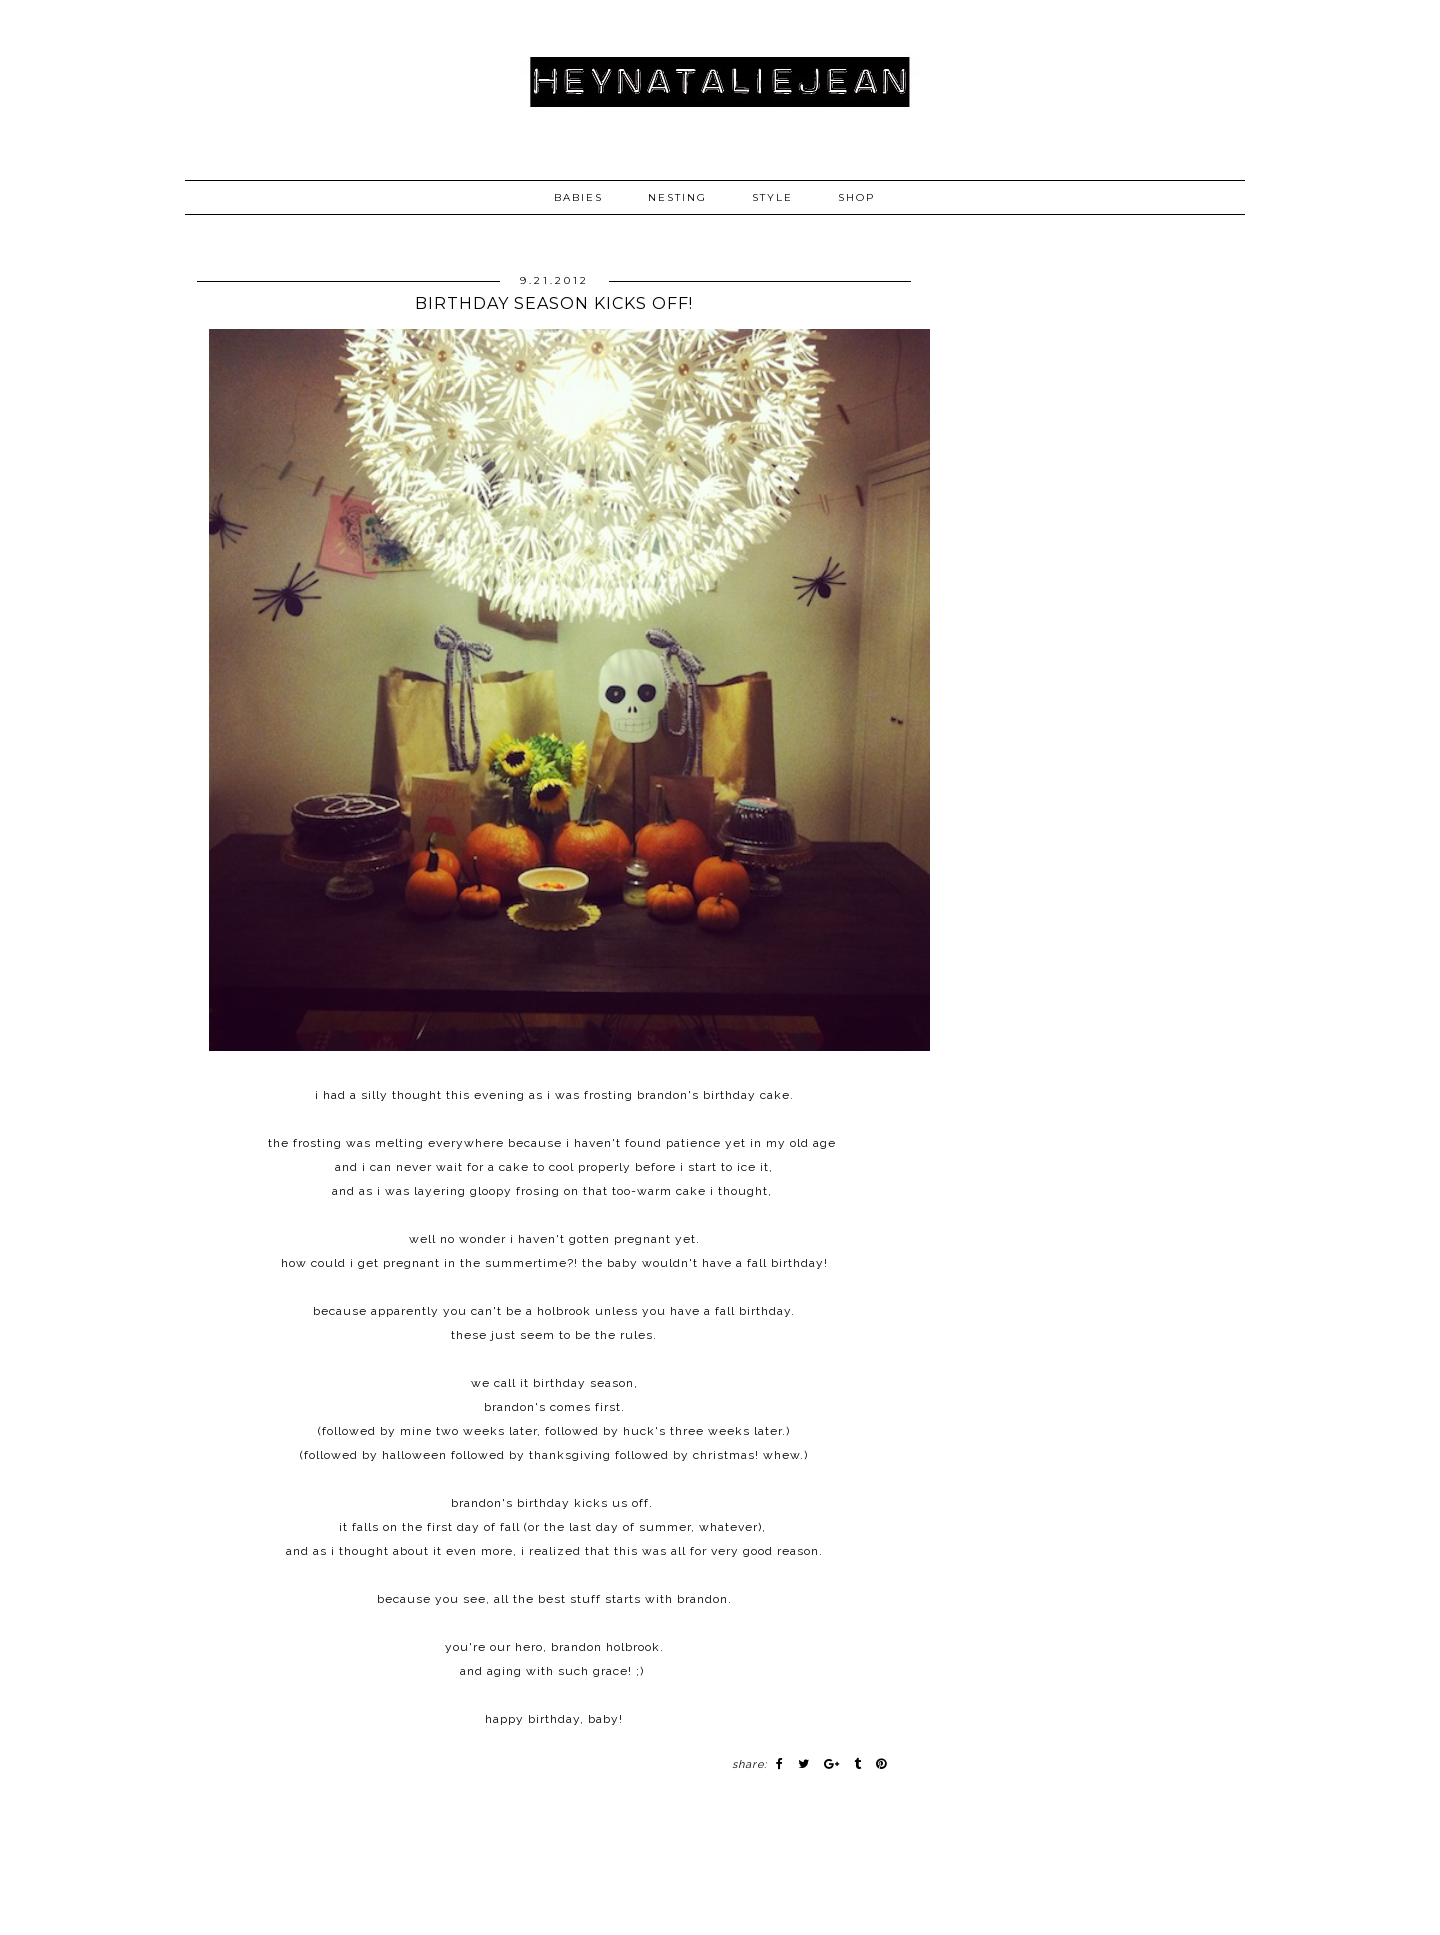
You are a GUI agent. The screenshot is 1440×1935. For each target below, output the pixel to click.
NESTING (677, 197)
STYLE (772, 197)
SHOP (856, 197)
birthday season (583, 1383)
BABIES (578, 197)
